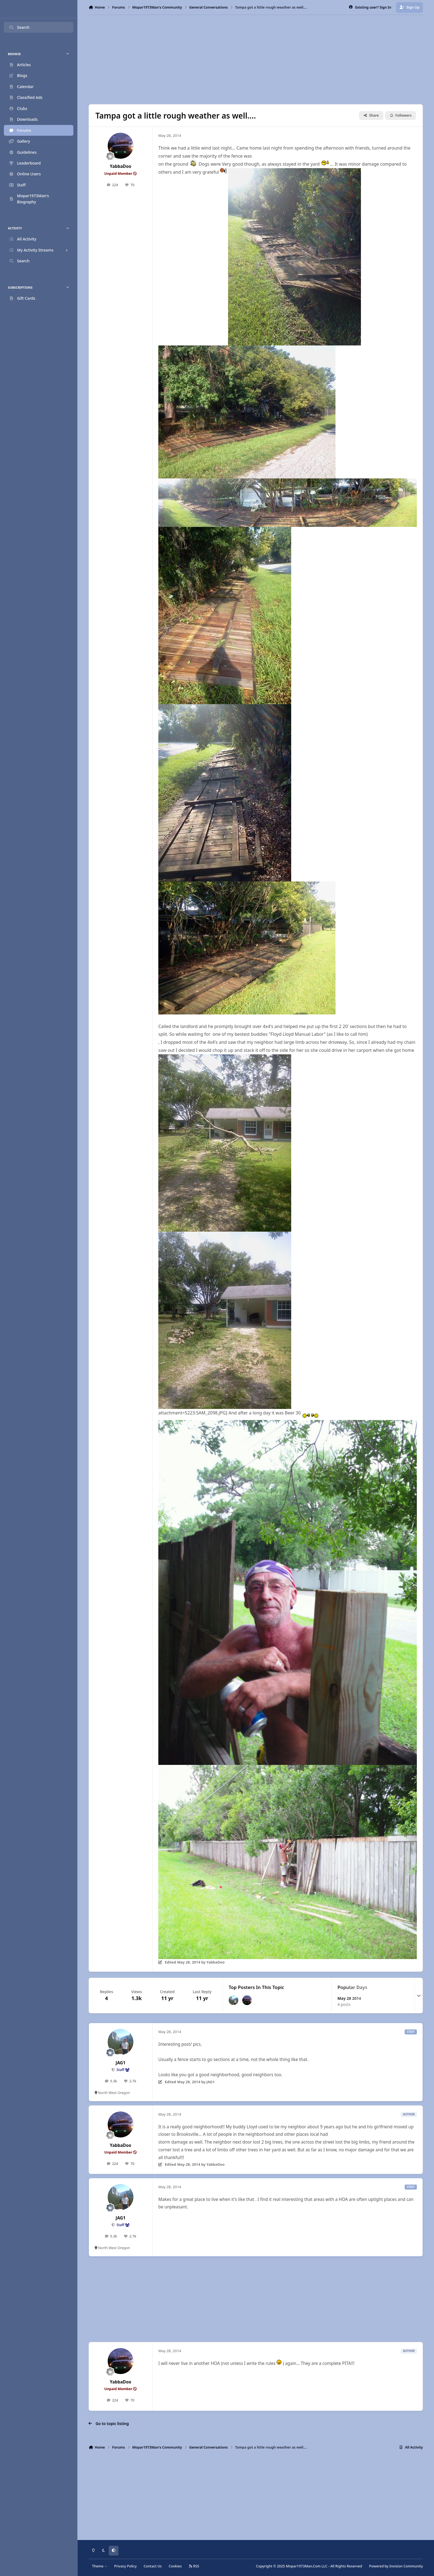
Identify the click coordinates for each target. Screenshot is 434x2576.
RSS (194, 2566)
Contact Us (153, 2566)
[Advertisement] (255, 59)
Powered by (396, 2566)
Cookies (175, 2566)
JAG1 (120, 2063)
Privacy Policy (125, 2566)
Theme (99, 2566)
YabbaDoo (120, 166)
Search (19, 27)
